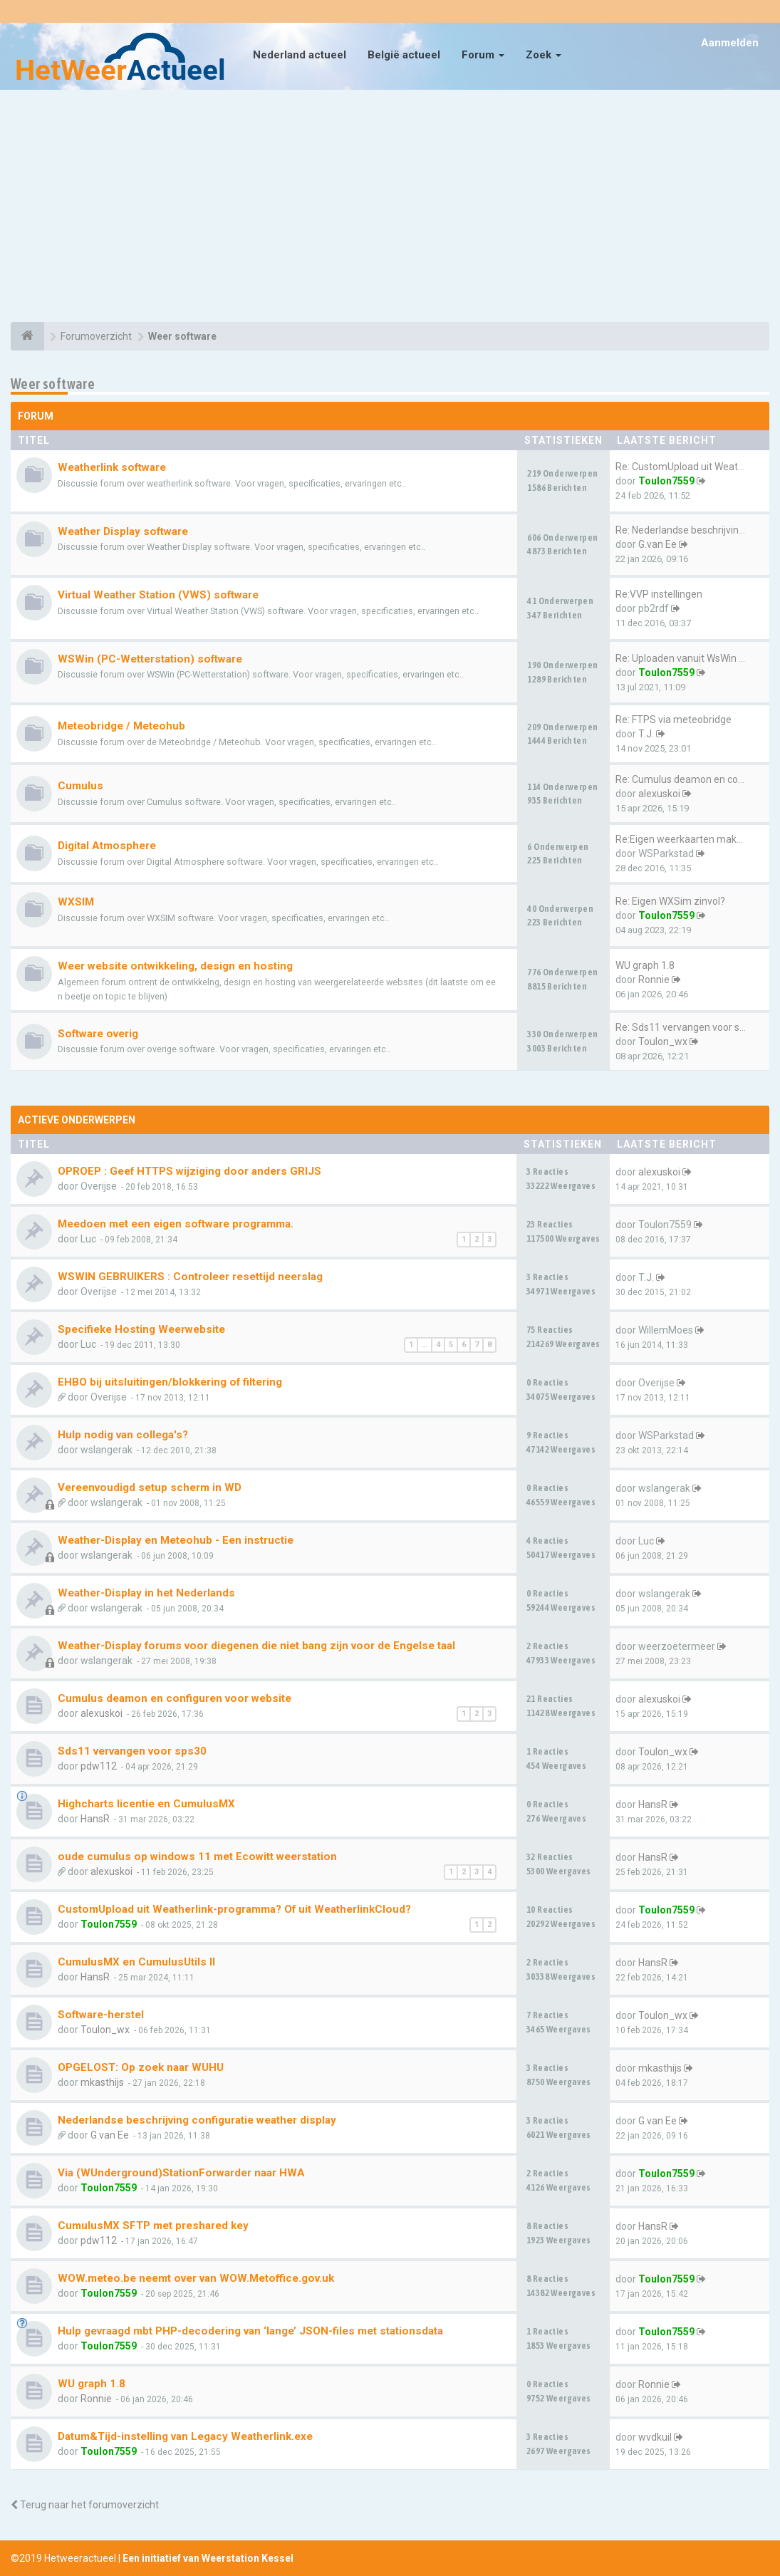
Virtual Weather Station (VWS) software (158, 594)
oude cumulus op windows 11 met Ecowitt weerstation (197, 1856)
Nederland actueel (299, 54)
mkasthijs (102, 2082)
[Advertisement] (390, 208)
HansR (95, 1818)
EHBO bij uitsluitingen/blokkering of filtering (170, 1382)
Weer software (53, 383)
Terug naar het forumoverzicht (85, 2504)
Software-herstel (101, 2014)
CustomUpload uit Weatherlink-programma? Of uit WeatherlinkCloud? (234, 1909)
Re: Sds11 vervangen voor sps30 (688, 1027)
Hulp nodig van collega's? (123, 1434)
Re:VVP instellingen (658, 594)
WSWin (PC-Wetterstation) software (150, 659)
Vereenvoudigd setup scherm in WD (149, 1487)
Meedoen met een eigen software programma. (175, 1223)
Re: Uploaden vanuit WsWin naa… (688, 658)
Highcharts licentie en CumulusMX (146, 1803)
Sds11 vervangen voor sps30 (132, 1751)
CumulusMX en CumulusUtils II (136, 1962)
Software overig (98, 1033)
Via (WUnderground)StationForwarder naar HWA (181, 2172)
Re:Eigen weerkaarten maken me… (693, 839)
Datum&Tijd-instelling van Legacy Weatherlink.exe (185, 2436)
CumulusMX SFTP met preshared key (153, 2225)
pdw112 (98, 1766)
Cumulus (80, 785)
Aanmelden (730, 42)
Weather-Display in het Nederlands (146, 1592)
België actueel (404, 54)
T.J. (646, 733)
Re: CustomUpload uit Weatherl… (688, 466)
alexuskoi (659, 793)
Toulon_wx (662, 1041)
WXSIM (76, 901)
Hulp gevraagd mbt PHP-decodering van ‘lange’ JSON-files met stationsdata (250, 2331)
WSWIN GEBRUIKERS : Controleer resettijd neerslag (190, 1276)
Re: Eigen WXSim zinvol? (670, 901)
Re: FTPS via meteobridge (673, 719)
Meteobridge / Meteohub (121, 726)
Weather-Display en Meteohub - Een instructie (175, 1540)
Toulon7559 (666, 481)
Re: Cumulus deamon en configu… (691, 779)
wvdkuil (655, 2437)
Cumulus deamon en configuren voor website (174, 1698)
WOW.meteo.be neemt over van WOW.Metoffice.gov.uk (196, 2278)
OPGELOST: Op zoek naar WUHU (141, 2067)
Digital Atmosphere (107, 845)
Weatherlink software (112, 467)
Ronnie (654, 979)
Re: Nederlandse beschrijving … (684, 530)
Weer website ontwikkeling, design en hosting (175, 966)
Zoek (543, 54)
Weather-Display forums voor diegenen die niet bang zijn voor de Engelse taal (256, 1645)
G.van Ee (657, 544)
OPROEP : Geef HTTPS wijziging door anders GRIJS (189, 1171)
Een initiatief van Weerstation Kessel (208, 2558)
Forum (483, 54)
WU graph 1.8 (645, 965)
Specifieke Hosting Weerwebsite (141, 1329)
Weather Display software (123, 531)
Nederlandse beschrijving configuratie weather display (197, 2120)
